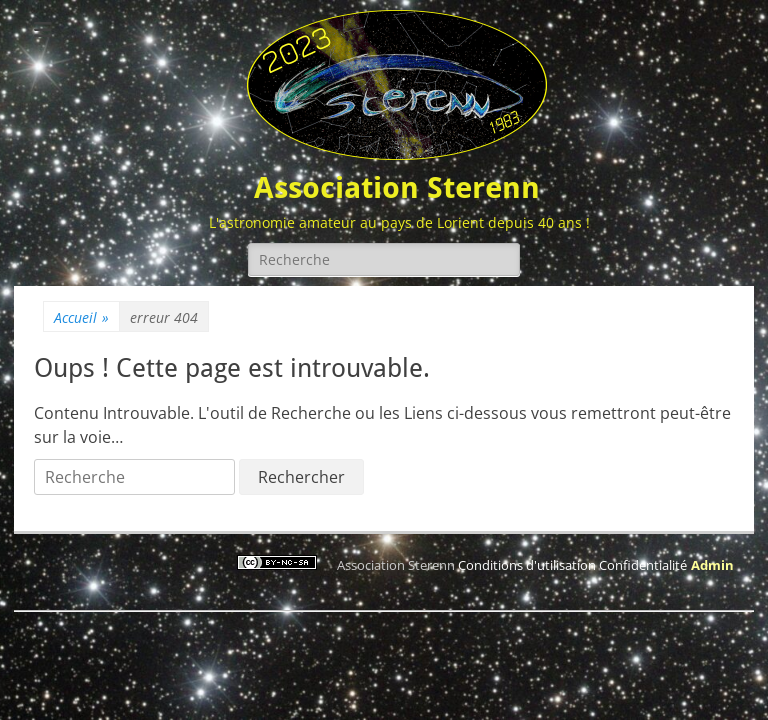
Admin (712, 565)
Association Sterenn (397, 187)
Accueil (81, 317)
